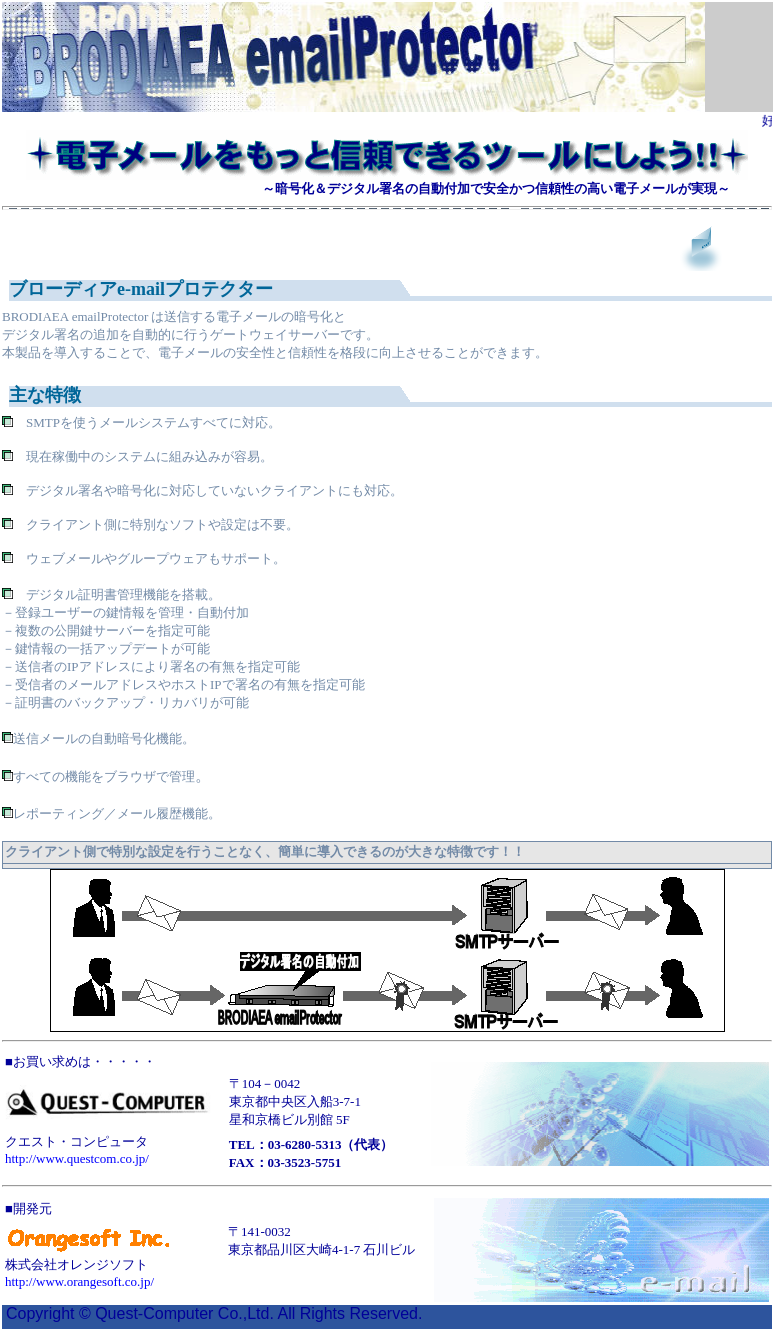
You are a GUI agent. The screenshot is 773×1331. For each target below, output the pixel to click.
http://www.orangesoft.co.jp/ (79, 1281)
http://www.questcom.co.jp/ (77, 1158)
